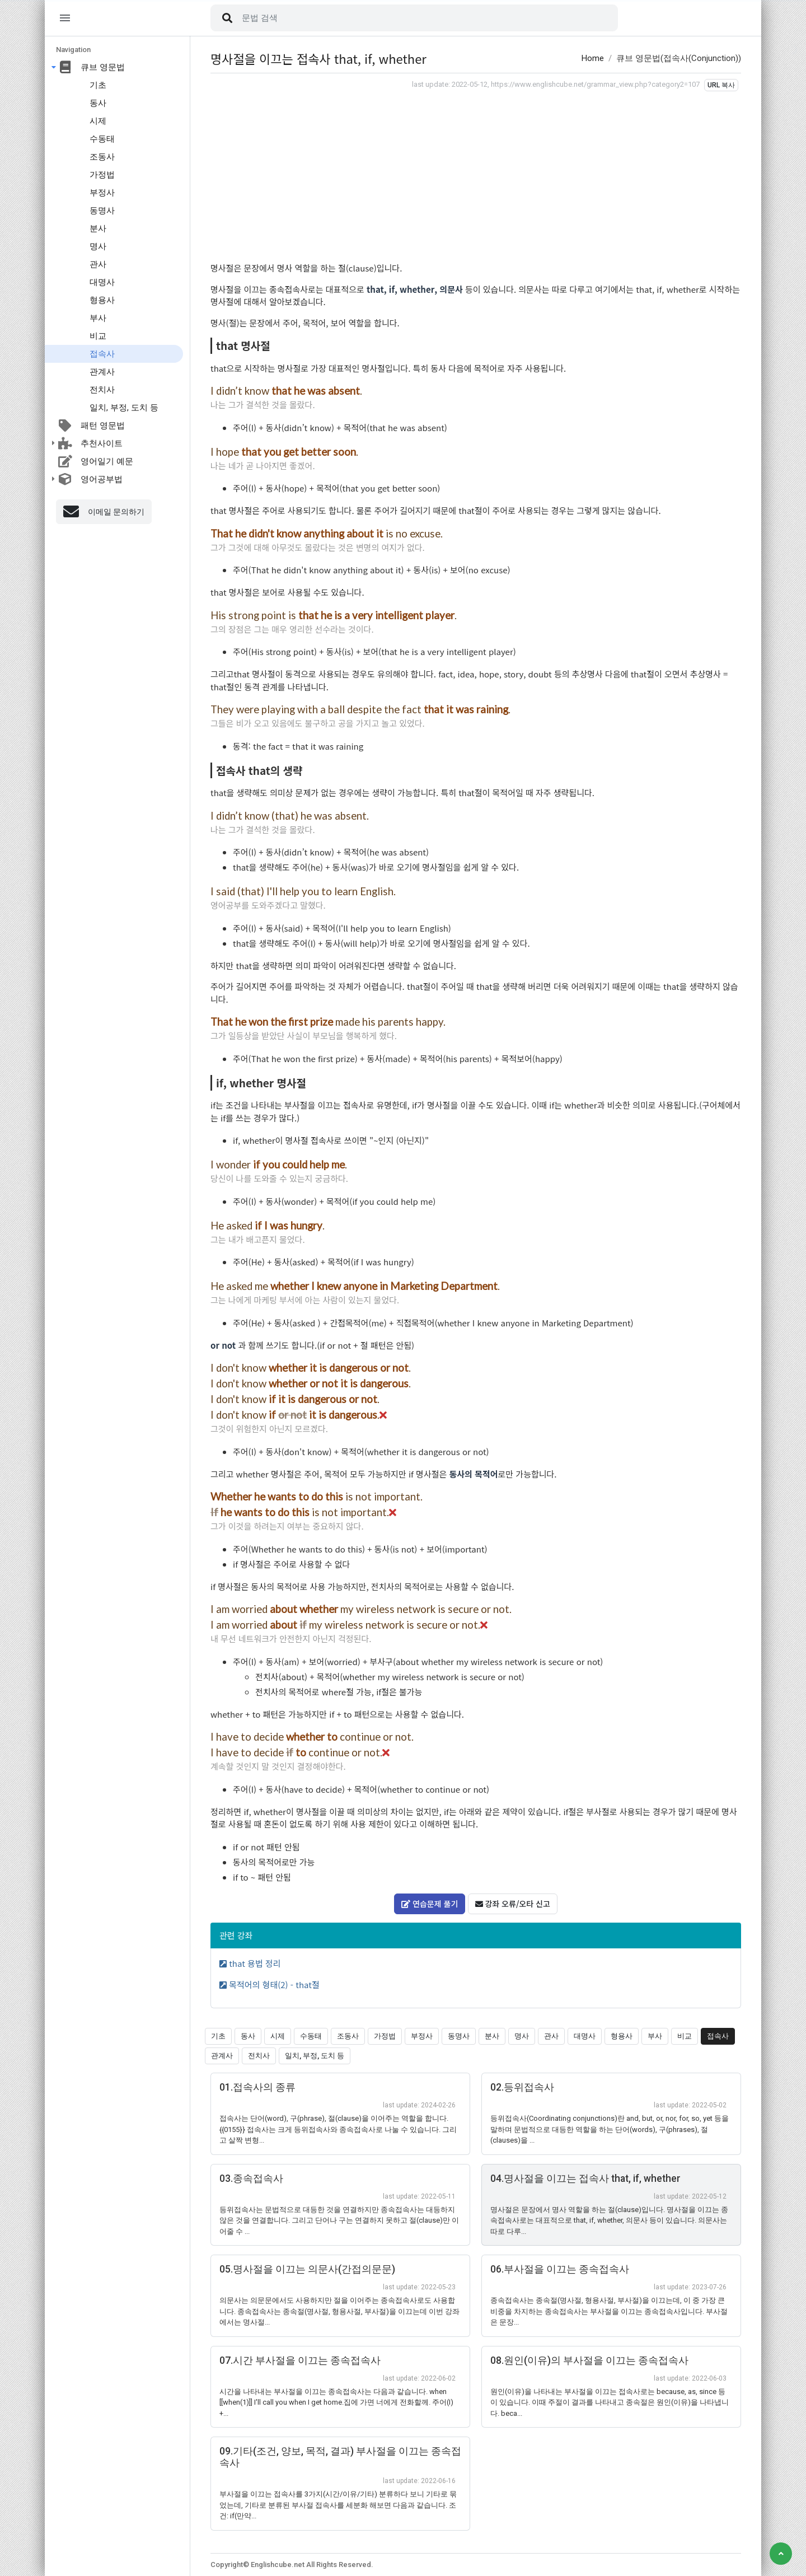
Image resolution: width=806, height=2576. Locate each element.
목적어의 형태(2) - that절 (269, 1984)
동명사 (102, 210)
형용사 (102, 300)
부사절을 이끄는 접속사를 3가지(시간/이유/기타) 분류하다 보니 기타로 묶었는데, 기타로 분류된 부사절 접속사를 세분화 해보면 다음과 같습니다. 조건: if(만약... (338, 2505)
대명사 (102, 282)
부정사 (102, 193)
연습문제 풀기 (429, 1903)
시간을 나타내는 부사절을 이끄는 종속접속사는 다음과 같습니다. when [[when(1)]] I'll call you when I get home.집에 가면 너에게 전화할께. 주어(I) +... (336, 2402)
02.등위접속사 (522, 2087)
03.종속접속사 (251, 2178)
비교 (98, 336)
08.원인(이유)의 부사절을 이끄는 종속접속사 (589, 2360)
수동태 (102, 139)
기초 (98, 85)
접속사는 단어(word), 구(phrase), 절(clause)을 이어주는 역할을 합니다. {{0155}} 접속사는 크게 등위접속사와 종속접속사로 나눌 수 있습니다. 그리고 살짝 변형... (338, 2129)
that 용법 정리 (249, 1963)
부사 (98, 318)
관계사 (102, 372)
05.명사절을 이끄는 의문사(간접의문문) (307, 2269)
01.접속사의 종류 (257, 2087)
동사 (98, 103)
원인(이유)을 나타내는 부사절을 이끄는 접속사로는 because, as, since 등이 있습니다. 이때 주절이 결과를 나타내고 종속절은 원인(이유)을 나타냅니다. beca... (609, 2402)
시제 (98, 121)
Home (593, 58)
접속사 (102, 354)
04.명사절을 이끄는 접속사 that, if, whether (585, 2178)
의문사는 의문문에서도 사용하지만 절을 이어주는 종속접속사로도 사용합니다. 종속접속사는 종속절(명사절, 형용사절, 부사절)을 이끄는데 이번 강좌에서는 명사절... (339, 2311)
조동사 (102, 157)
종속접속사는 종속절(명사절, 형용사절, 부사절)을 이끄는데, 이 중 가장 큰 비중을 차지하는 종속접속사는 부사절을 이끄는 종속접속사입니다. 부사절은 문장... (609, 2311)
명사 (98, 246)
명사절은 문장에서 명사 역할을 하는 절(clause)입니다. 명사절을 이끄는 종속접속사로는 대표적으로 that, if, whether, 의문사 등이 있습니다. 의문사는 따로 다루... (609, 2220)
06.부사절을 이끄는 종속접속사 (559, 2269)
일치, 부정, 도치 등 (124, 408)
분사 (98, 228)
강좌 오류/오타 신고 (512, 1903)
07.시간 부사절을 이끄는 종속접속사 (300, 2360)
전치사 (102, 390)
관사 (98, 264)
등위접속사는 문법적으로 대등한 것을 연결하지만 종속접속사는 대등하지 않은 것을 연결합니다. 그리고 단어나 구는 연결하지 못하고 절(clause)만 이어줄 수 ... (339, 2220)
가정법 (102, 175)
